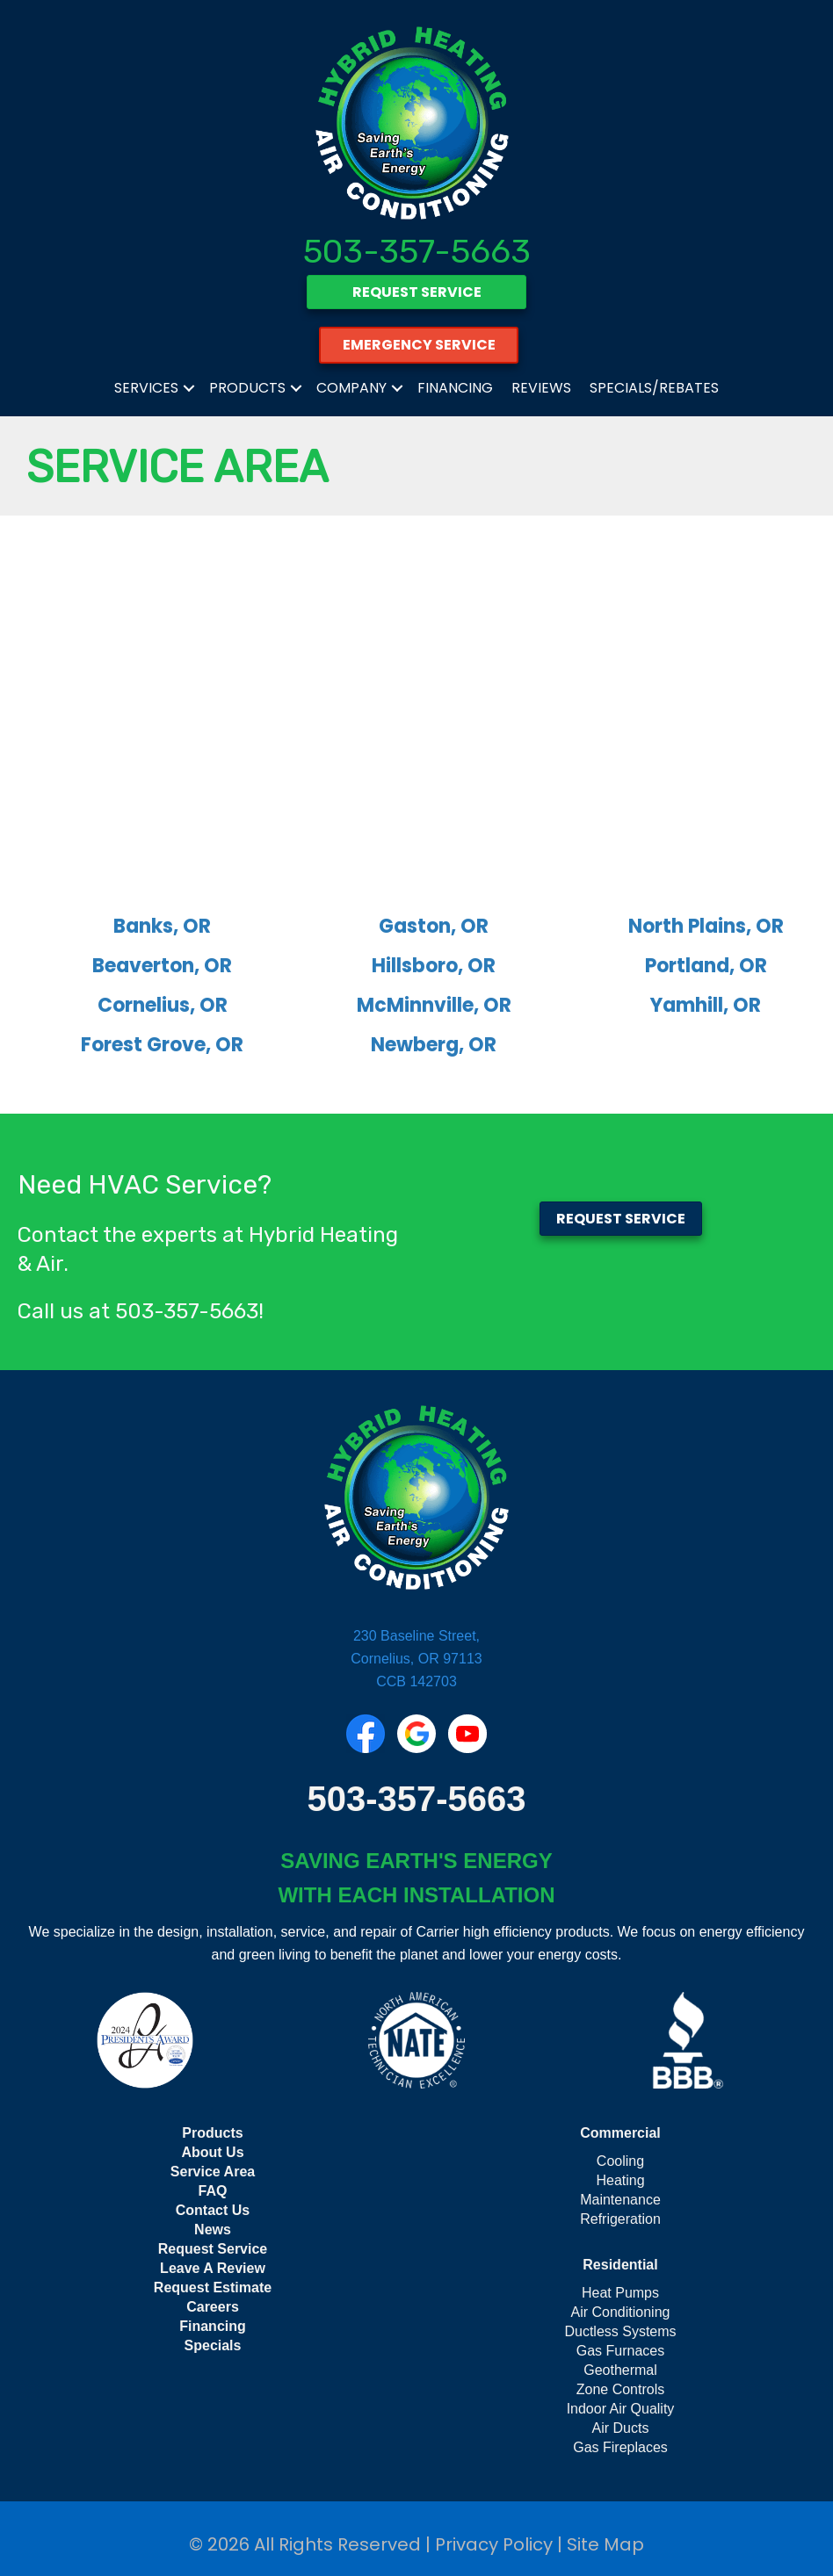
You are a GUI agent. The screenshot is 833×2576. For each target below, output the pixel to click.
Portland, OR (706, 965)
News (212, 2229)
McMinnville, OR (434, 1005)
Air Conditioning (620, 2312)
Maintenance (620, 2199)
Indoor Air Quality (621, 2408)
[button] (188, 388)
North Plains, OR (706, 926)
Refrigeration (620, 2219)
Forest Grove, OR (162, 1044)
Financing (455, 388)
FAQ (213, 2190)
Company (351, 388)
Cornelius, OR (163, 1005)
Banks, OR (162, 926)
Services (146, 388)
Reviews (541, 388)
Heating (620, 2180)
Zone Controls (620, 2389)
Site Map (605, 2544)
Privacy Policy (494, 2544)
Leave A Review (212, 2268)
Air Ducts (620, 2428)
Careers (212, 2306)
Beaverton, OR (162, 965)
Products (247, 388)
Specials (213, 2345)
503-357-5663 (417, 251)
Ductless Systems (620, 2331)
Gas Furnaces (620, 2350)
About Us (212, 2152)
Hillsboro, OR (434, 965)
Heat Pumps (620, 2292)
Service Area (212, 2171)
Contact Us (213, 2210)
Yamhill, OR (705, 1005)
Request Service (213, 2248)
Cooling (620, 2161)
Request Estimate (213, 2287)
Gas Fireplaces (620, 2447)
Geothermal (620, 2370)
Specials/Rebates (654, 388)
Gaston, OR (434, 926)
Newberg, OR (433, 1044)
